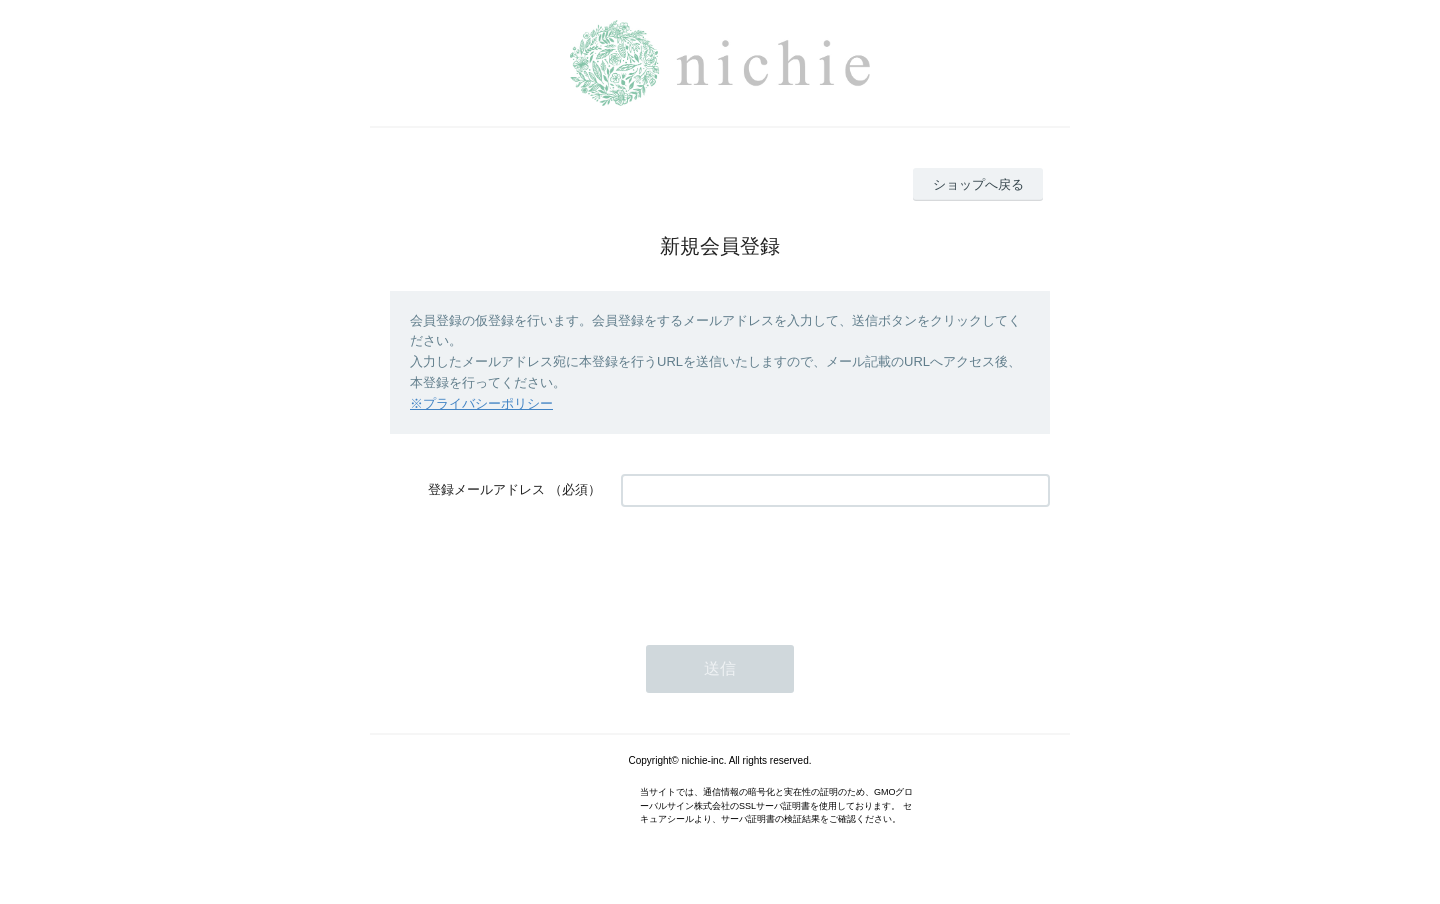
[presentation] (773, 566)
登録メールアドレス (486, 489)
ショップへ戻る (978, 184)
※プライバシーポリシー (481, 403)
